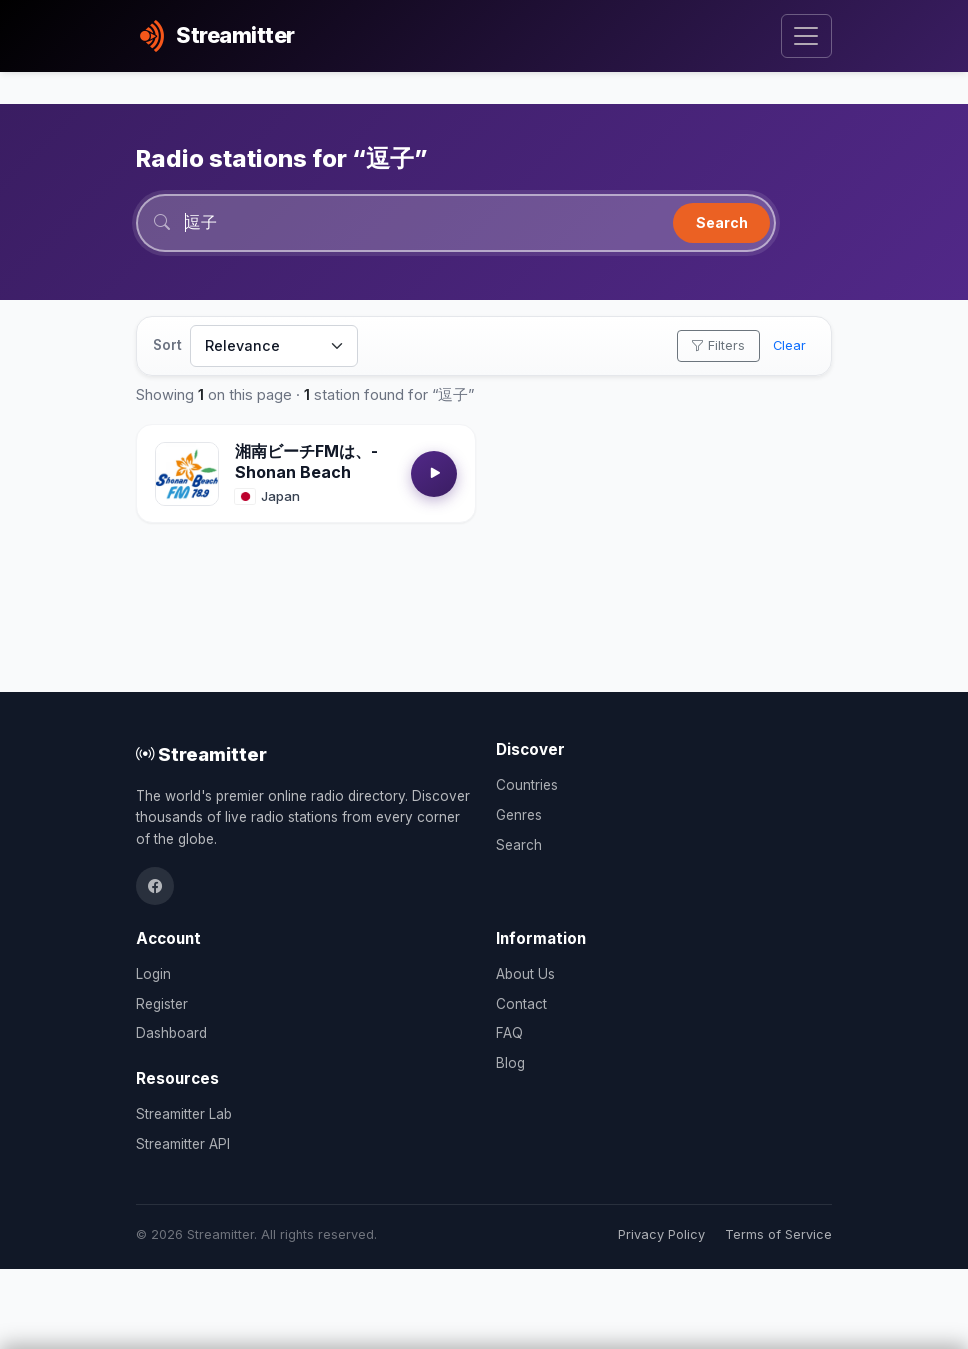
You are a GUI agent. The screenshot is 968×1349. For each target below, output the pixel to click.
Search (722, 222)
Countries (527, 785)
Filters (718, 346)
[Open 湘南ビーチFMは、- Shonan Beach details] (187, 475)
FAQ (509, 1033)
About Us (525, 974)
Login (153, 974)
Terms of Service (778, 1234)
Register (162, 1004)
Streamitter (201, 754)
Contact (521, 1004)
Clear (789, 346)
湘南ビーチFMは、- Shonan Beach (306, 462)
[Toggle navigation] (806, 36)
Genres (519, 815)
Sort (167, 346)
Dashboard (171, 1033)
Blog (510, 1063)
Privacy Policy (661, 1234)
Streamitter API (183, 1144)
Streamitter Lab (184, 1114)
